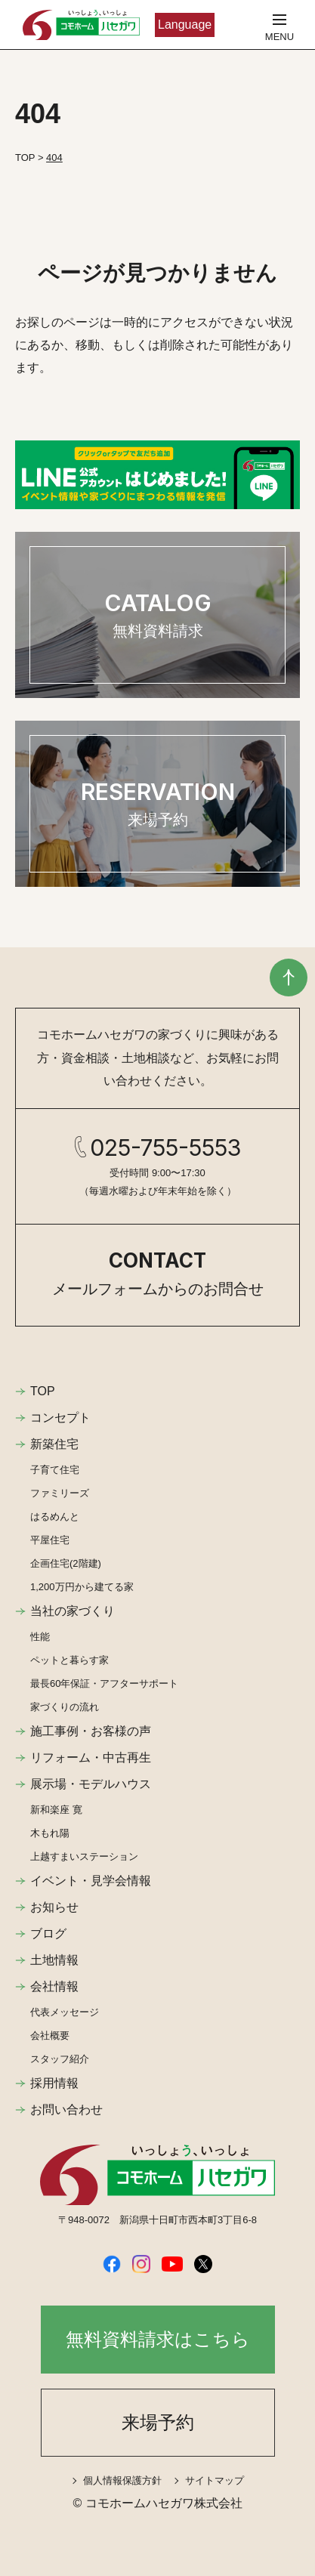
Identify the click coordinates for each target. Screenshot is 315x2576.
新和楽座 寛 (56, 1809)
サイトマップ (214, 2480)
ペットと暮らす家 (69, 1660)
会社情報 (54, 1986)
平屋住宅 (49, 1540)
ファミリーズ (59, 1493)
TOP (42, 1391)
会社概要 (49, 2035)
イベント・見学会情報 (90, 1880)
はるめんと (54, 1516)
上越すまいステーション (84, 1856)
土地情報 (54, 1960)
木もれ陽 (49, 1833)
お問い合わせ (66, 2109)
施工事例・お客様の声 (90, 1731)
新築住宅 (54, 1444)
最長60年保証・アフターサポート (104, 1683)
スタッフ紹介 (59, 2059)
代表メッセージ (64, 2012)
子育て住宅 (54, 1469)
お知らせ (54, 1907)
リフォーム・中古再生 (90, 1757)
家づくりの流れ (64, 1707)
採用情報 (54, 2083)
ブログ (48, 1933)
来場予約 (158, 2422)
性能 (40, 1636)
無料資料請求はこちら (158, 2339)
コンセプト (60, 1417)
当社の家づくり (72, 1611)
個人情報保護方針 (122, 2480)
